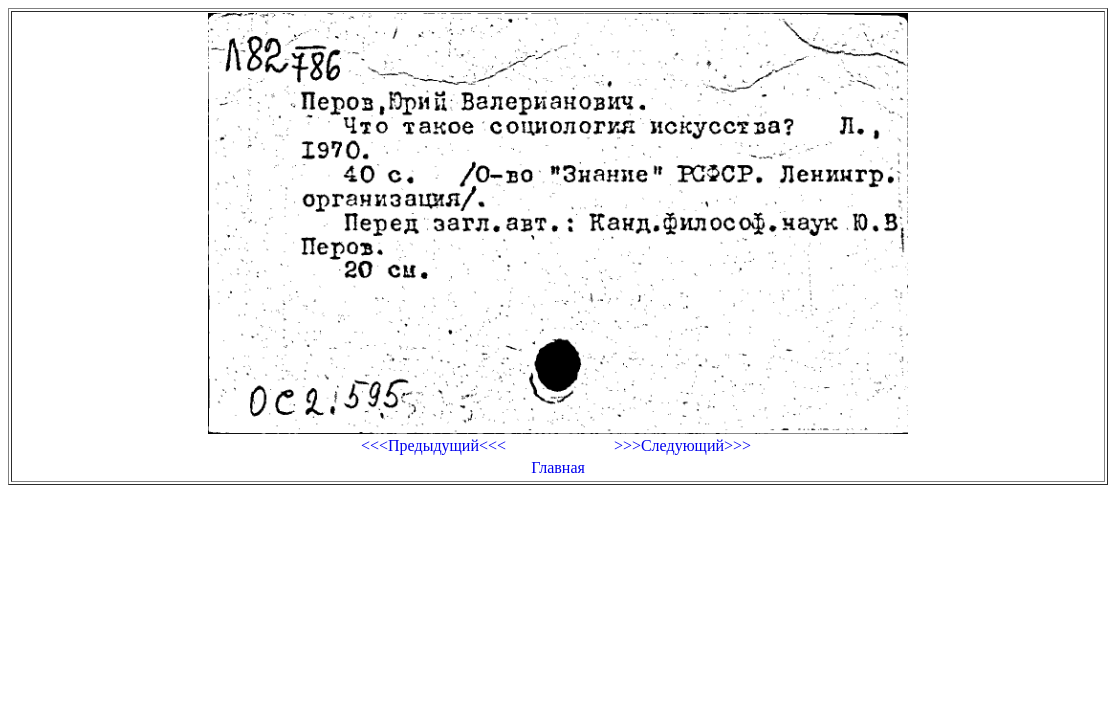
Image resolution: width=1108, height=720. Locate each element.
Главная (558, 467)
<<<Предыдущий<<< (433, 445)
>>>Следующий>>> (682, 445)
